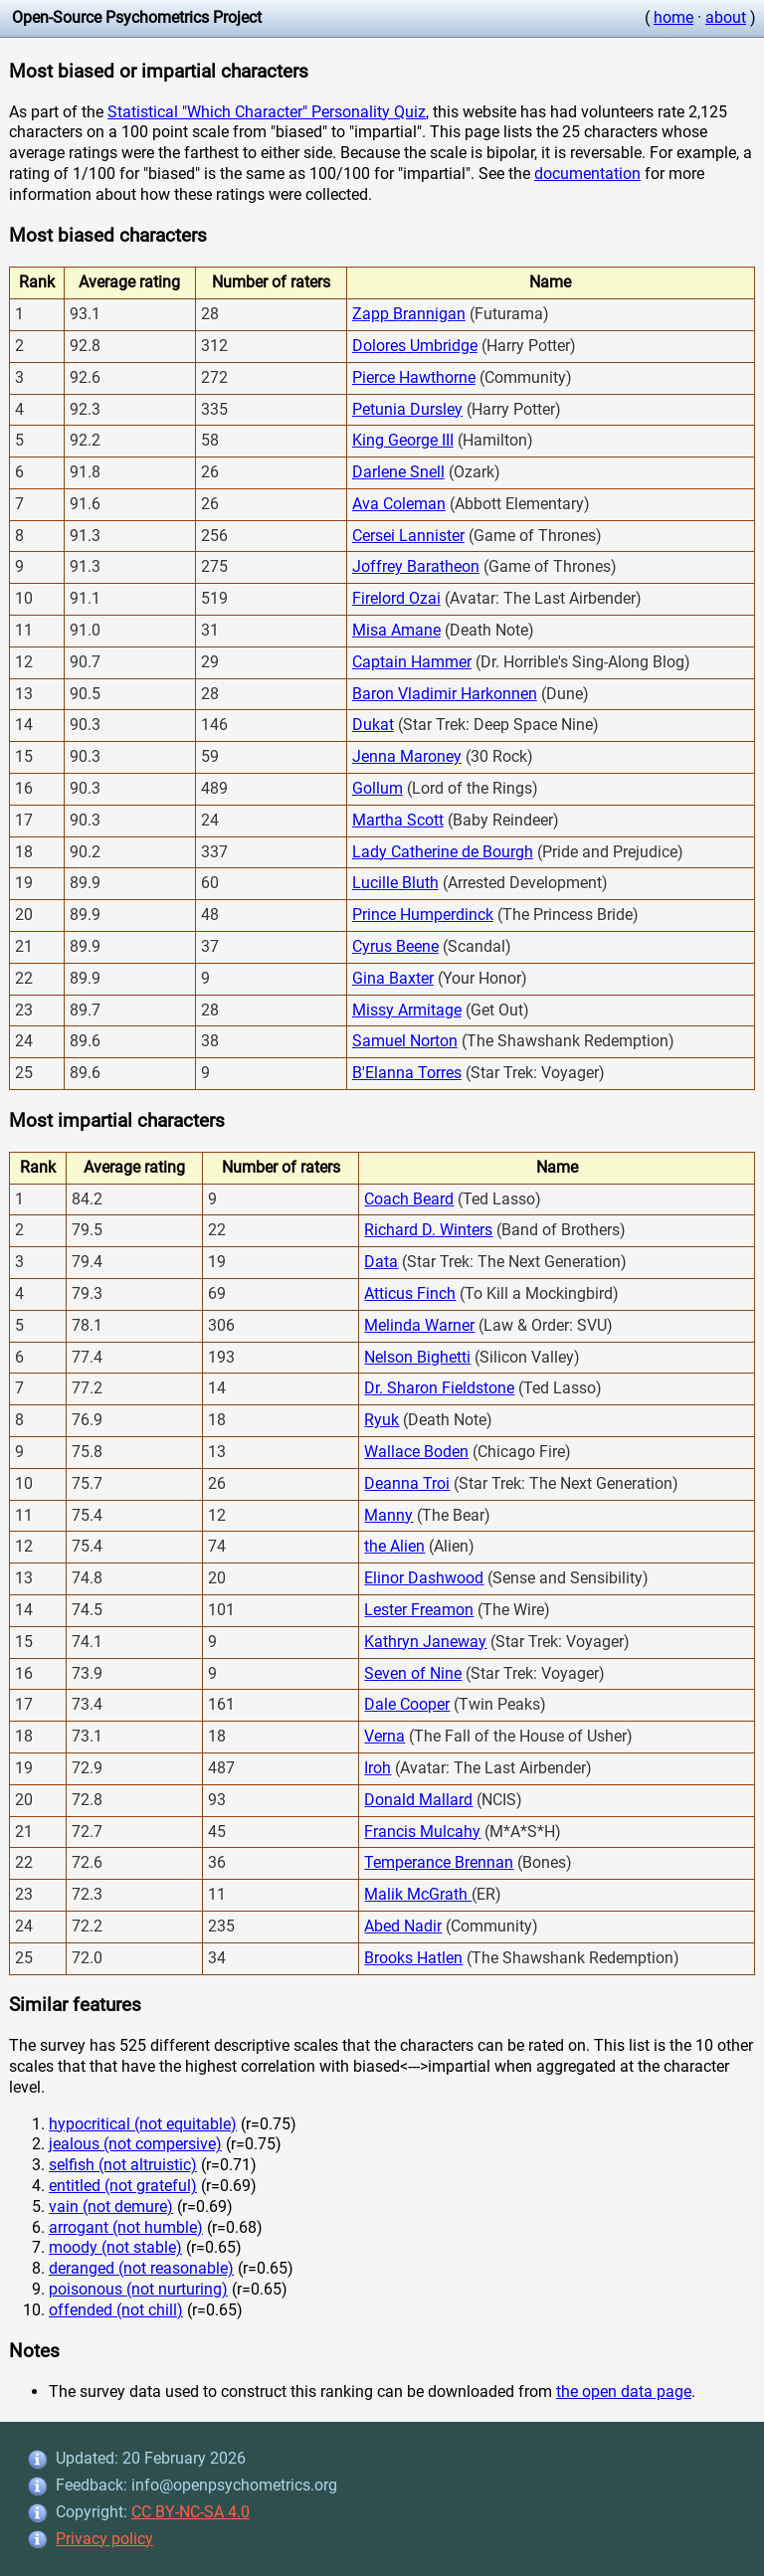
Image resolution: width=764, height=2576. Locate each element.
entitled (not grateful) (123, 2185)
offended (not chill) (116, 2309)
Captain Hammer (412, 661)
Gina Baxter (393, 978)
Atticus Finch (410, 1293)
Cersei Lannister (408, 535)
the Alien (394, 1546)
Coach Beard (409, 1199)
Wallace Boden (416, 1451)
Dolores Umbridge (415, 345)
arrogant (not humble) (126, 2227)
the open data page (623, 2391)
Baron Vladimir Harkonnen (444, 693)
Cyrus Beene (395, 946)
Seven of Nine (413, 1673)
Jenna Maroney (407, 756)
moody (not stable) (115, 2247)
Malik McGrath (418, 1894)
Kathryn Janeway (425, 1641)
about (725, 17)
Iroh (377, 1767)
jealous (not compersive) (135, 2143)
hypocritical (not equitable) (143, 2124)
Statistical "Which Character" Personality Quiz (266, 111)
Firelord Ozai (396, 598)
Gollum (377, 788)
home (673, 17)
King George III (403, 440)
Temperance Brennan (438, 1862)
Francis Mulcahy (422, 1831)
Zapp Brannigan (409, 313)
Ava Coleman (399, 503)
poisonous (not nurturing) (138, 2289)
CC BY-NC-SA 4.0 (190, 2511)
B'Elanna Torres (407, 1072)
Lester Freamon (419, 1609)
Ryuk (381, 1419)
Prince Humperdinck (422, 914)
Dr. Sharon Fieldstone (439, 1388)
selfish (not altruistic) (123, 2164)
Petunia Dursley (407, 409)
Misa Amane (396, 630)
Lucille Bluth (395, 882)
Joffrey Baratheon (415, 566)
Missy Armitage (407, 1010)
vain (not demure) (111, 2206)
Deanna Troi (407, 1483)
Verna (384, 1736)
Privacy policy (104, 2538)
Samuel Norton (405, 1040)
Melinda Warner (419, 1325)
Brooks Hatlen (413, 1957)
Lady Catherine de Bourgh (442, 851)
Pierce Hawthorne (414, 377)
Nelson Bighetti (417, 1357)
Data (381, 1261)
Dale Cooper (407, 1704)
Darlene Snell (398, 471)
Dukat (373, 724)
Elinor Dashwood (423, 1577)
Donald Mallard (418, 1799)
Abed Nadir (403, 1926)
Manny (388, 1515)
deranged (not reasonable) (141, 2268)
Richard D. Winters (428, 1229)
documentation (587, 173)
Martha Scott (398, 820)
